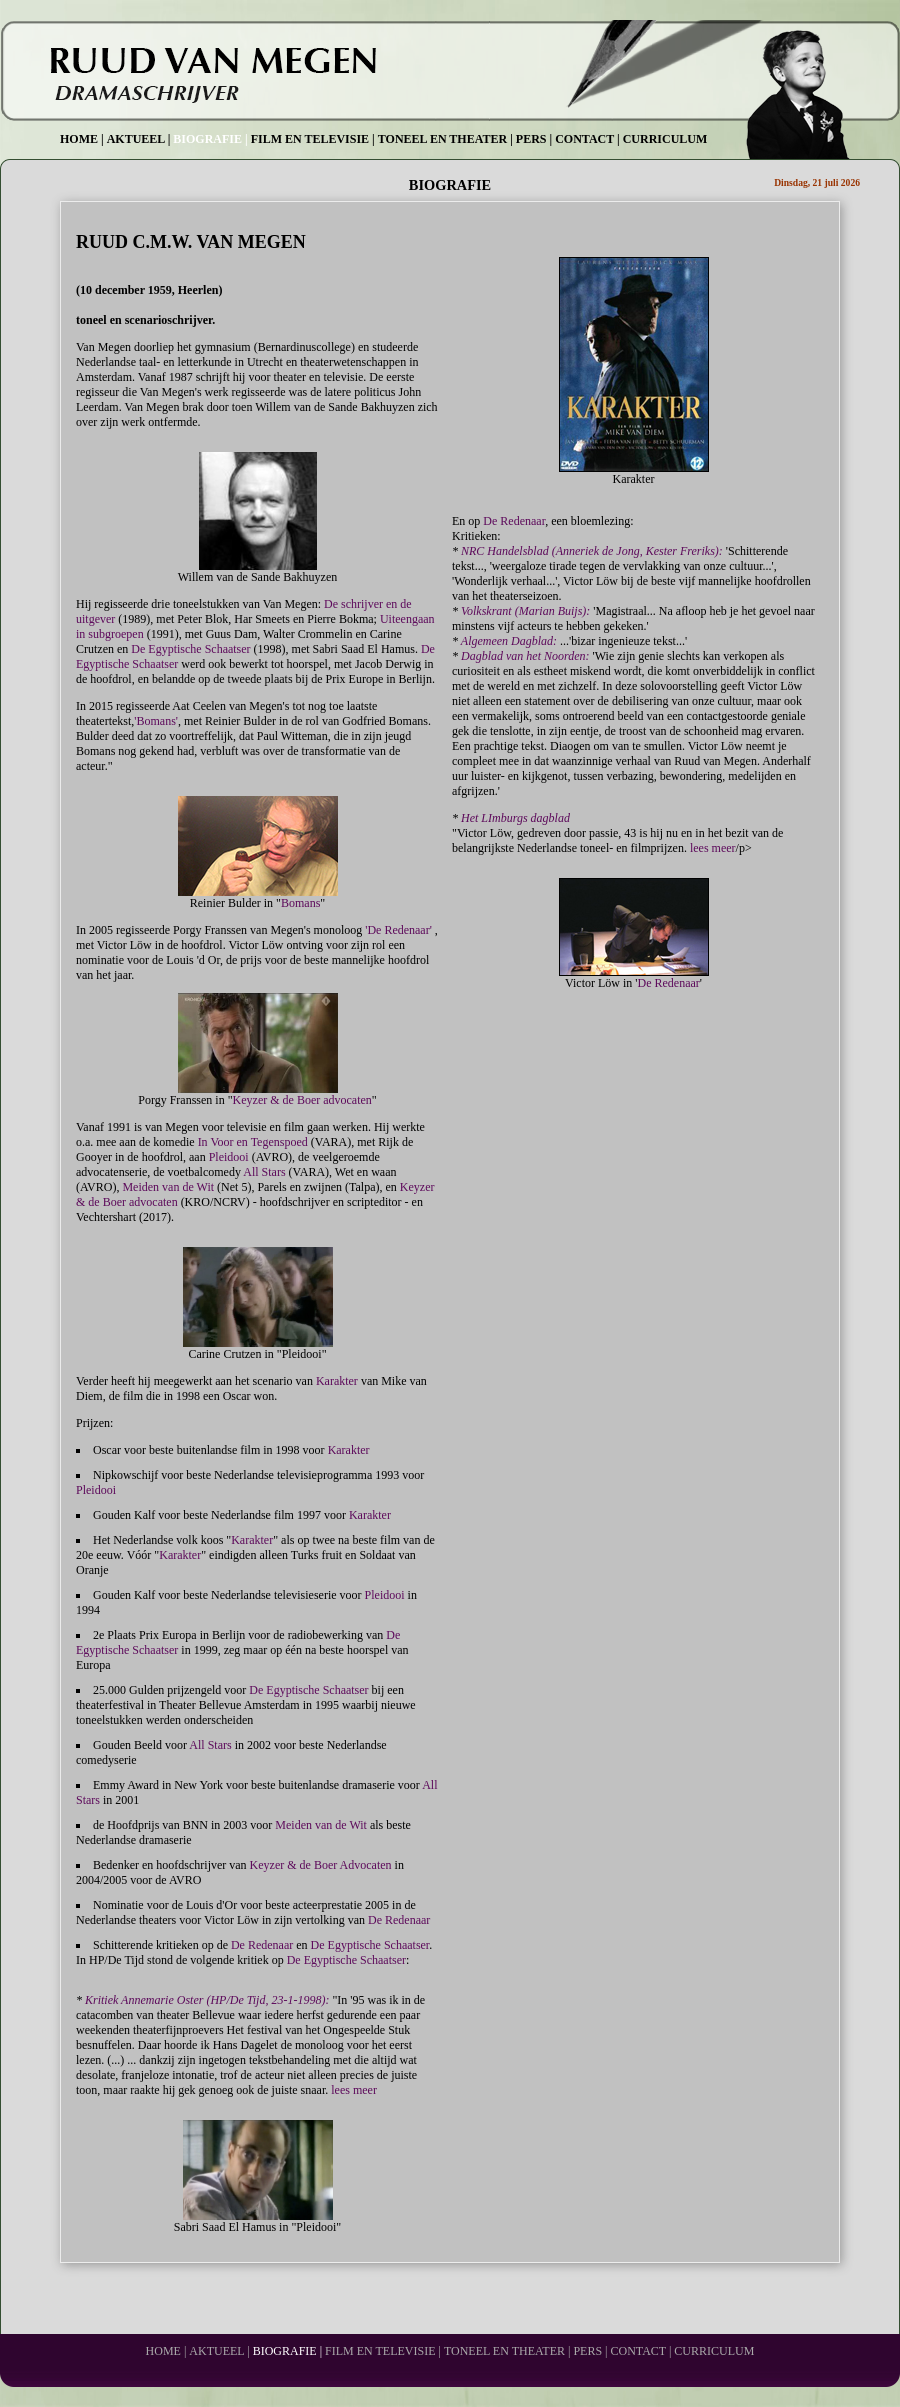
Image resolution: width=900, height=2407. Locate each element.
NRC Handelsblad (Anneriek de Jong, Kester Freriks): (592, 551)
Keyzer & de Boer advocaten (302, 1100)
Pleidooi (229, 1157)
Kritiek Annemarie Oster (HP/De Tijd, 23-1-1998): (207, 2000)
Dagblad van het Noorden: (525, 656)
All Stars (264, 1172)
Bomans (300, 903)
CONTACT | (587, 139)
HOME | (82, 139)
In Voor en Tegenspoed (253, 1142)
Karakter (337, 1381)
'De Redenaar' (400, 930)
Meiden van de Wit (168, 1187)
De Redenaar (399, 1920)
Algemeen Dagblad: (509, 641)
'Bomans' (156, 721)
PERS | (534, 139)
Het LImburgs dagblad (515, 818)
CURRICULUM (665, 139)
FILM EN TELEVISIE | (313, 139)
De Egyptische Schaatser (190, 649)
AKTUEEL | (139, 139)
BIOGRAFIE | (210, 139)
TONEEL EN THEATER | (445, 139)
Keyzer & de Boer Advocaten (321, 1865)
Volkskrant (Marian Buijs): (525, 611)
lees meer (354, 2090)
